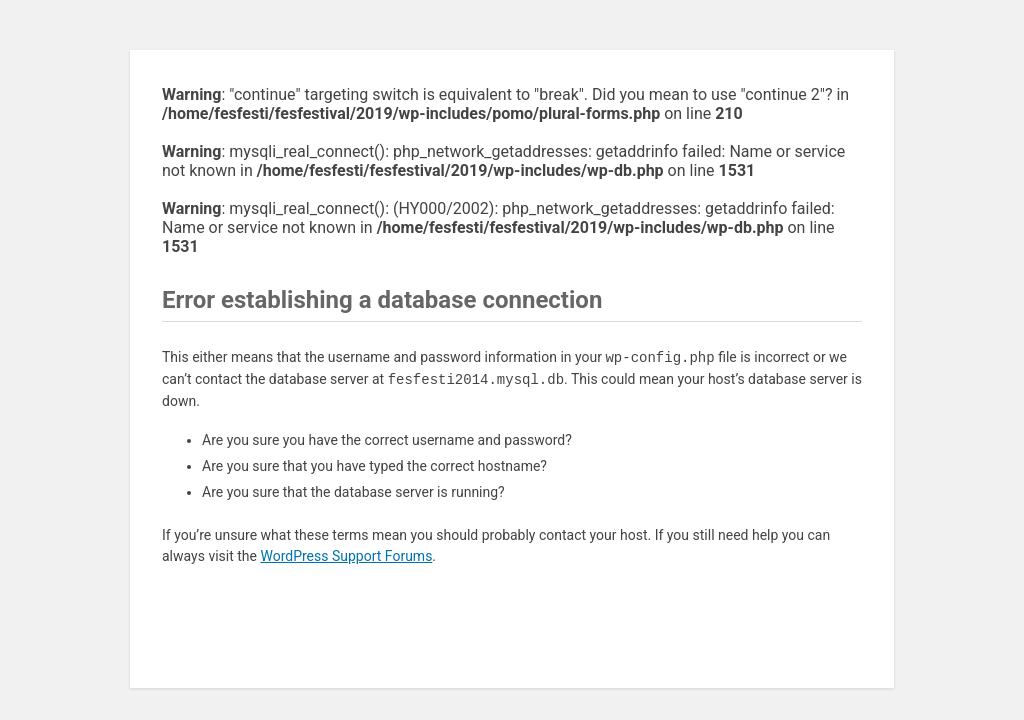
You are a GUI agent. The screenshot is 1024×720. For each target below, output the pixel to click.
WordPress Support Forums (346, 556)
